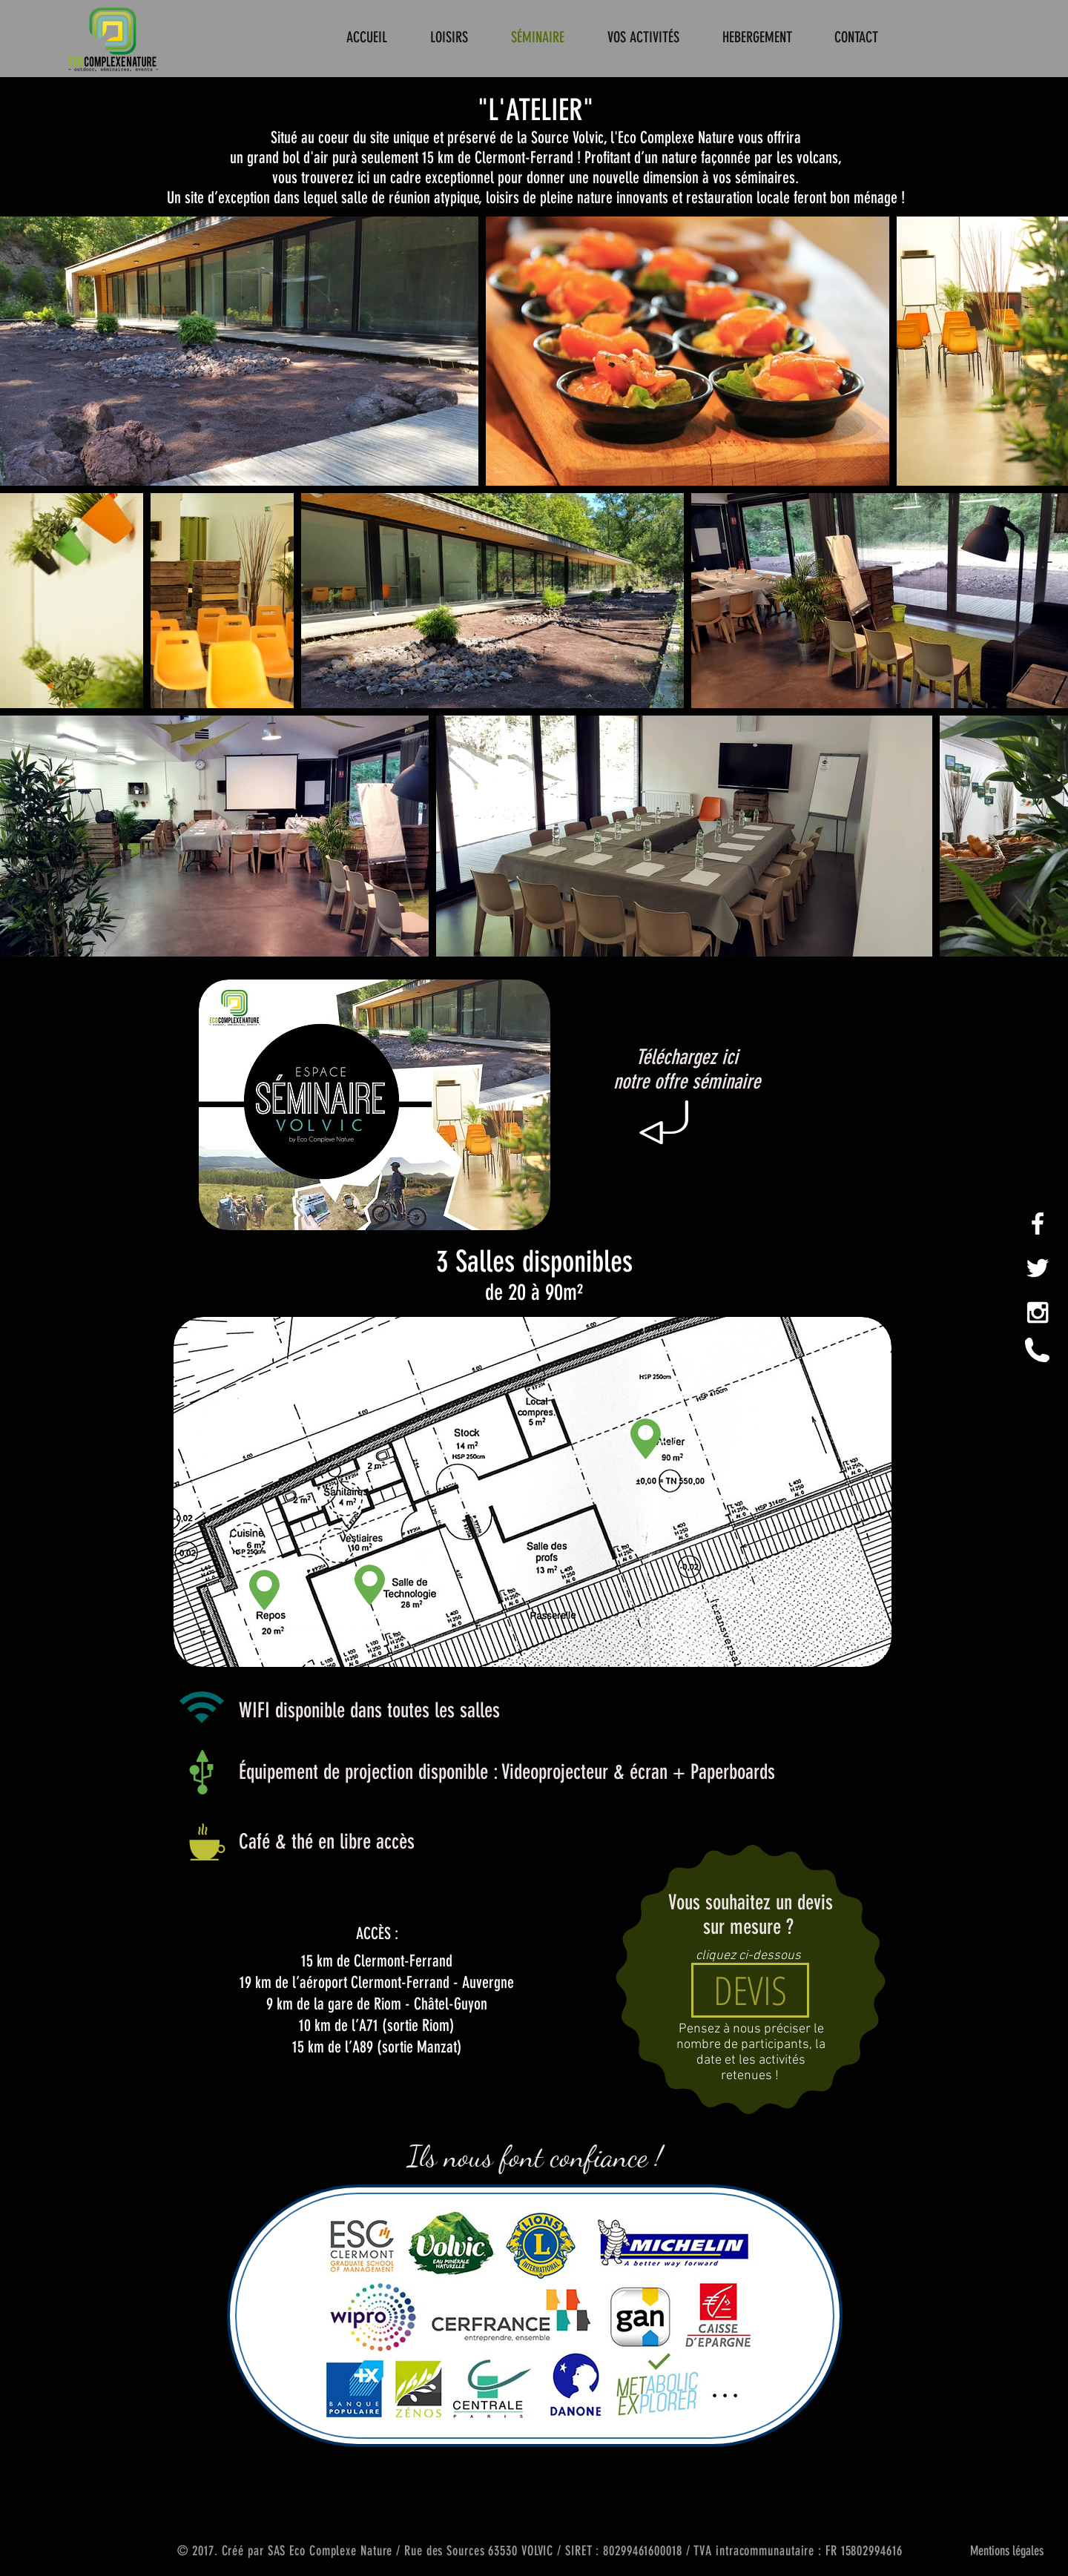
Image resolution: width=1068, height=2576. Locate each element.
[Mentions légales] (1006, 2551)
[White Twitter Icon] (1037, 1268)
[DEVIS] (750, 1990)
